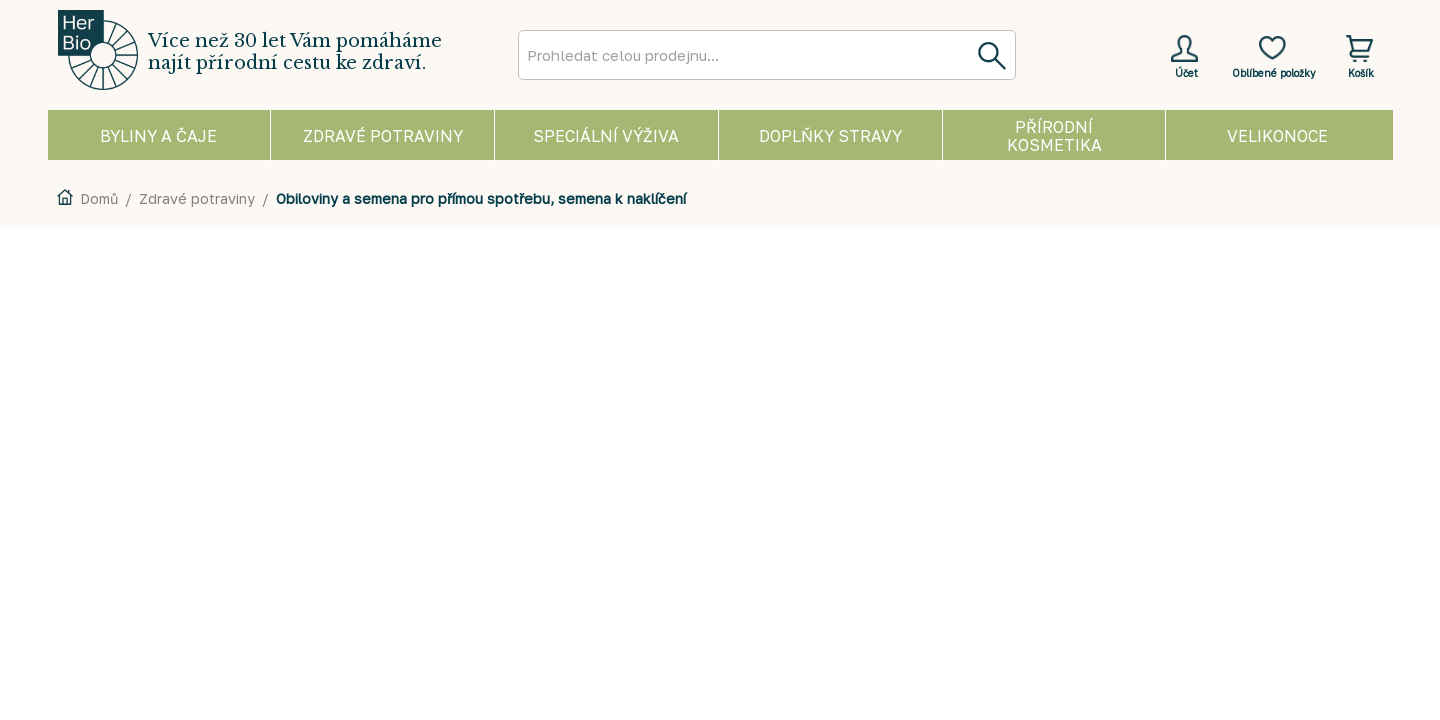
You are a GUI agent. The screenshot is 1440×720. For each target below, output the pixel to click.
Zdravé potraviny (197, 198)
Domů (99, 198)
